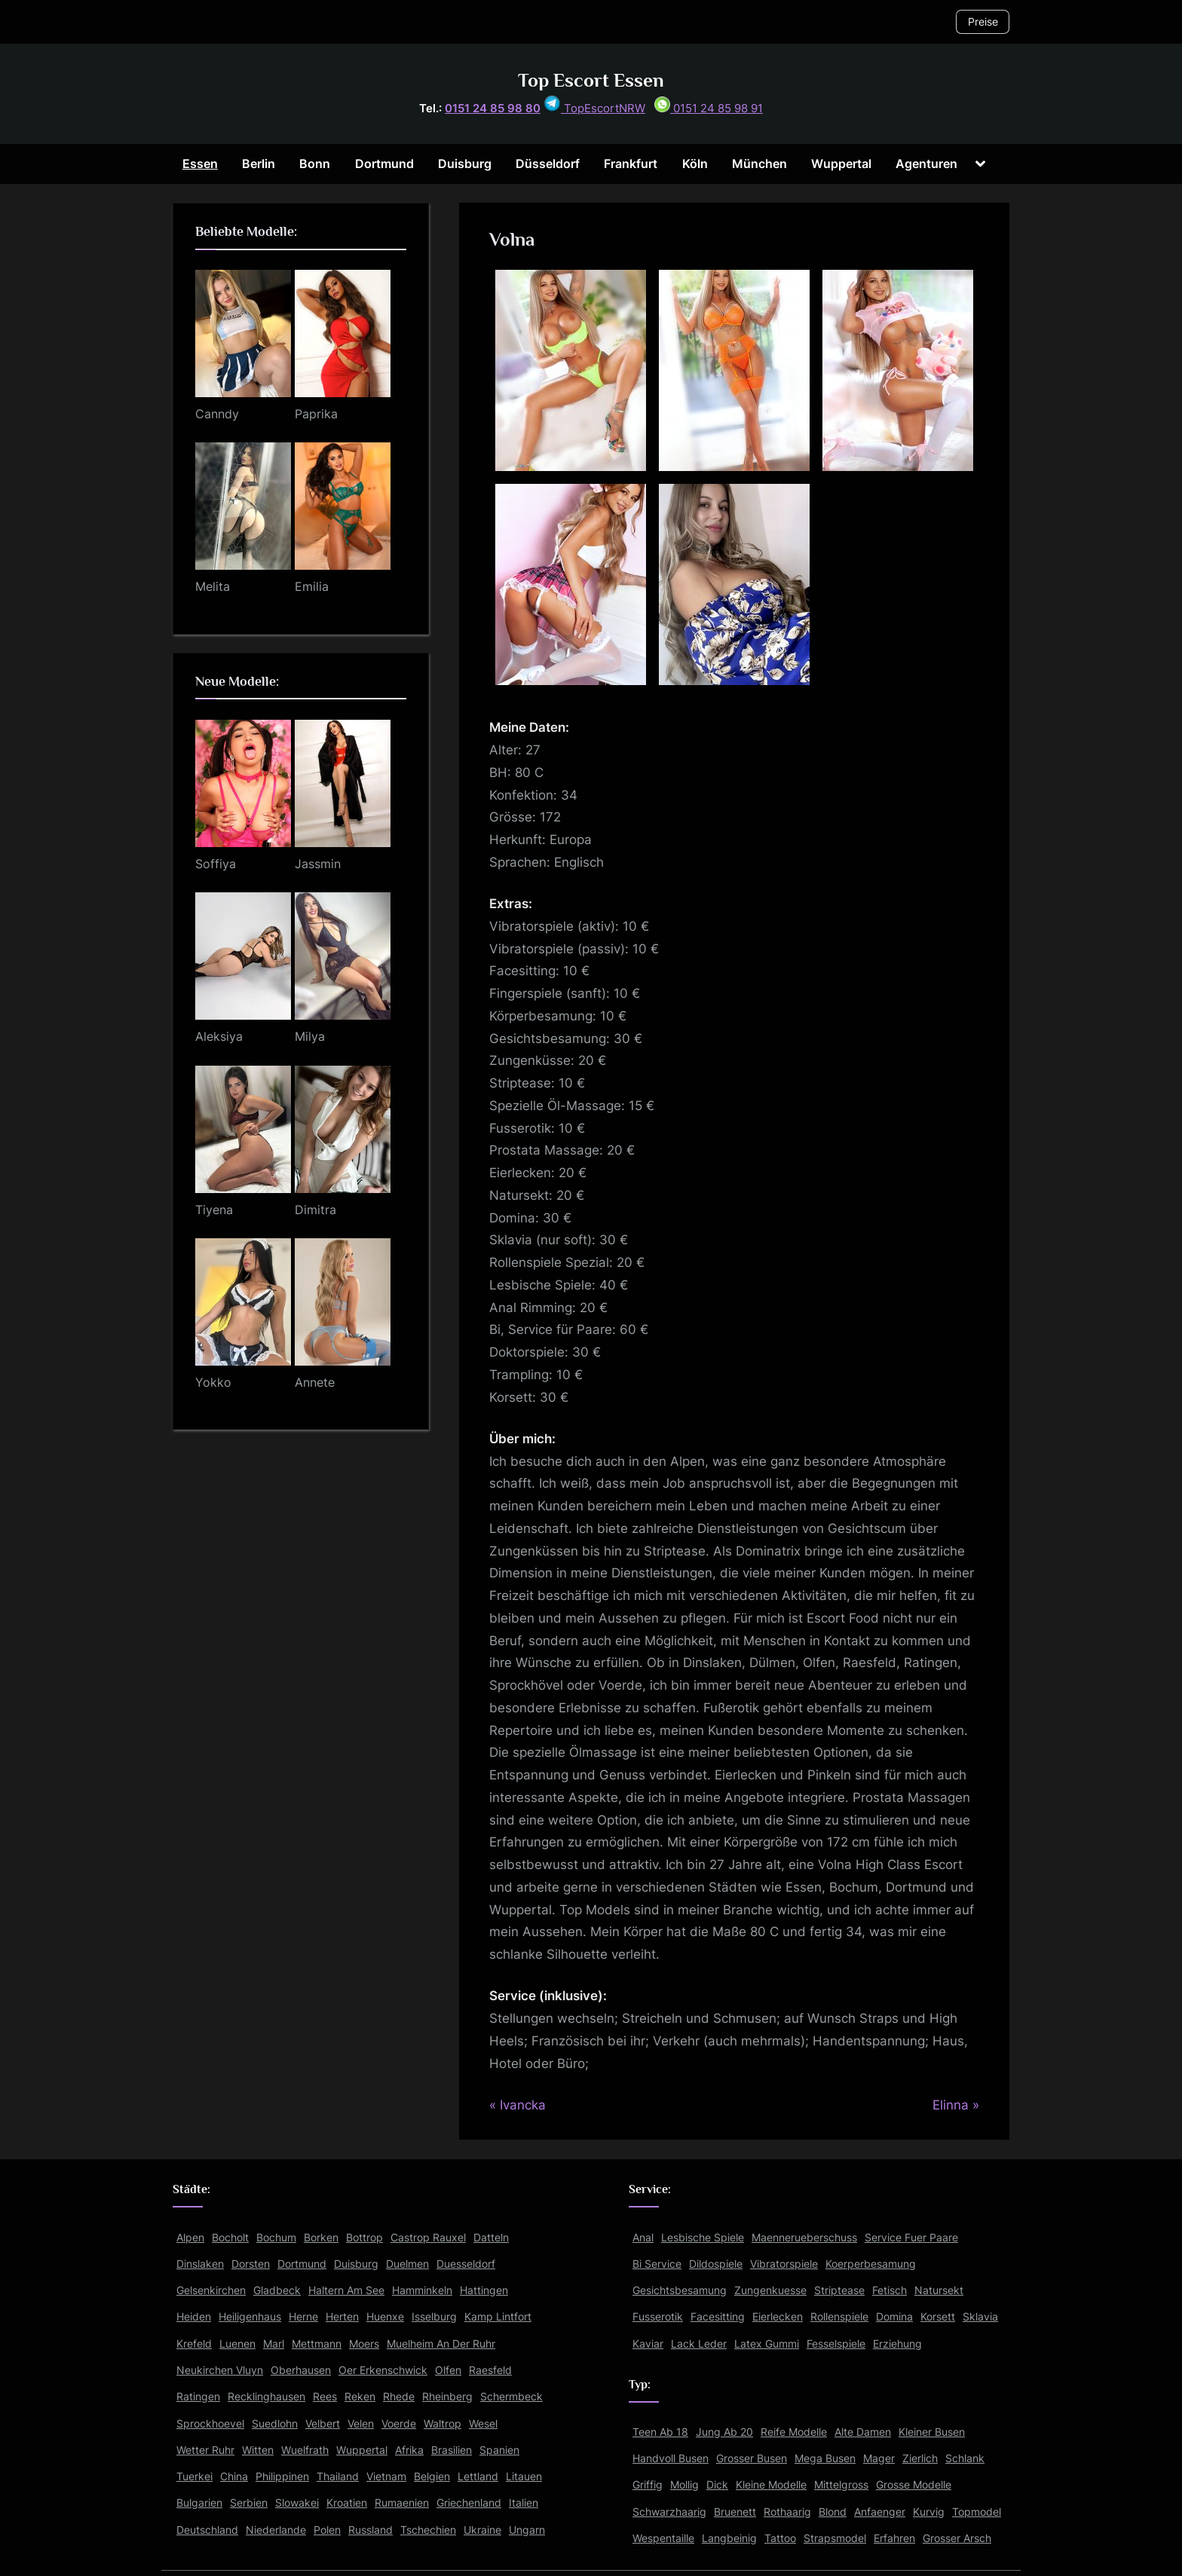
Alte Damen (862, 2431)
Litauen (524, 2476)
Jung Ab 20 (724, 2431)
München (759, 163)
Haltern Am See (346, 2290)
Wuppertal (841, 163)
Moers (364, 2343)
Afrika (409, 2449)
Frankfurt (630, 163)
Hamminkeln (422, 2290)
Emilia (312, 586)
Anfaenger (879, 2511)
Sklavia (980, 2316)
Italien (523, 2502)
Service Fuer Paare (911, 2237)
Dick (717, 2484)
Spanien (499, 2449)
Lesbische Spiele (702, 2237)
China (234, 2476)
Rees (325, 2396)
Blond (833, 2511)
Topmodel (976, 2511)
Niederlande (276, 2529)
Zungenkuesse (770, 2290)
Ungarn (527, 2529)
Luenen (237, 2343)
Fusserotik (657, 2316)
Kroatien (346, 2502)
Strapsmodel (835, 2538)
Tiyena (214, 1209)
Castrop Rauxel (428, 2237)
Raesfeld (490, 2369)
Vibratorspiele (784, 2263)
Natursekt (938, 2290)
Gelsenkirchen (211, 2290)
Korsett (937, 2316)
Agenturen (926, 163)
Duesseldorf (465, 2263)
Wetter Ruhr (205, 2449)
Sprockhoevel (210, 2423)
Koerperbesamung (870, 2263)
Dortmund (384, 163)
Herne (303, 2316)
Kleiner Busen (932, 2431)
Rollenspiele (839, 2316)
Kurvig (929, 2511)
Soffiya (215, 863)
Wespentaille (663, 2538)
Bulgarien (199, 2502)
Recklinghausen (266, 2396)
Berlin (258, 163)
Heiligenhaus (250, 2316)
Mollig (684, 2484)
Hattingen (484, 2290)
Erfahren (894, 2538)
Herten (342, 2316)
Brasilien (451, 2449)
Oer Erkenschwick (382, 2369)
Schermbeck (511, 2396)
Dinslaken (200, 2263)
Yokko (213, 1382)
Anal (643, 2237)
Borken (321, 2237)
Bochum (276, 2237)
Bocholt (230, 2237)
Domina (894, 2316)
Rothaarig (787, 2511)
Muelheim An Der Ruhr (441, 2343)
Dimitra (315, 1209)
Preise (983, 21)
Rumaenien (402, 2502)
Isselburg (434, 2316)
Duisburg (464, 163)
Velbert (322, 2423)
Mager (879, 2458)
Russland (370, 2529)
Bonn (314, 163)
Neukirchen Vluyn (219, 2369)
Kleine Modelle (771, 2484)
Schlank (964, 2458)
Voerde (398, 2423)
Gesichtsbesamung (679, 2290)
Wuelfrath (305, 2449)
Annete (315, 1382)
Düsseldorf (548, 163)
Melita (212, 586)
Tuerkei (194, 2476)
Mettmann (316, 2343)
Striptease (839, 2290)
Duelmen (407, 2263)
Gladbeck (277, 2290)
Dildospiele (716, 2263)
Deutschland (207, 2529)
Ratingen (198, 2396)
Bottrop (364, 2237)
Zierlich (920, 2458)
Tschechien (428, 2529)
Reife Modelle (794, 2431)
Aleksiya (219, 1036)
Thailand (338, 2476)
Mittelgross (841, 2484)
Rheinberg (447, 2396)
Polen (327, 2529)
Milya (310, 1036)
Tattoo (780, 2538)
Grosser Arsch (957, 2538)
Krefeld (194, 2343)
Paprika (316, 413)
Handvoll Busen (670, 2458)
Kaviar (647, 2343)
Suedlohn (275, 2423)
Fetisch (889, 2290)
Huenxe (385, 2316)
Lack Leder (699, 2343)
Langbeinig (729, 2538)
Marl (273, 2343)
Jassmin (318, 863)
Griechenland (468, 2502)
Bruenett (735, 2511)
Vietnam (386, 2476)
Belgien (432, 2476)
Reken (359, 2396)
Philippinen (282, 2476)
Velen (361, 2423)
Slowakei (297, 2502)
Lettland (478, 2476)
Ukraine (482, 2529)
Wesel (483, 2423)
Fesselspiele (836, 2343)
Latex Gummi (766, 2343)
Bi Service (656, 2263)
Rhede (399, 2396)
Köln (695, 163)
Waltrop (442, 2423)
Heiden (193, 2316)
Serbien (249, 2502)
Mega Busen (825, 2458)
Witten (258, 2449)
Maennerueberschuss (804, 2237)
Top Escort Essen (591, 80)
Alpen (190, 2237)
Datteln (491, 2237)
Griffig (647, 2484)
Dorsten (250, 2263)
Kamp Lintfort (497, 2316)
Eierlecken (777, 2316)
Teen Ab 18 (660, 2431)
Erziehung (897, 2343)
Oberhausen (301, 2369)
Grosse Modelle (913, 2484)
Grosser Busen (751, 2458)
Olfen (448, 2369)
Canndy (217, 413)
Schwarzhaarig (669, 2511)
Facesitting (718, 2316)
